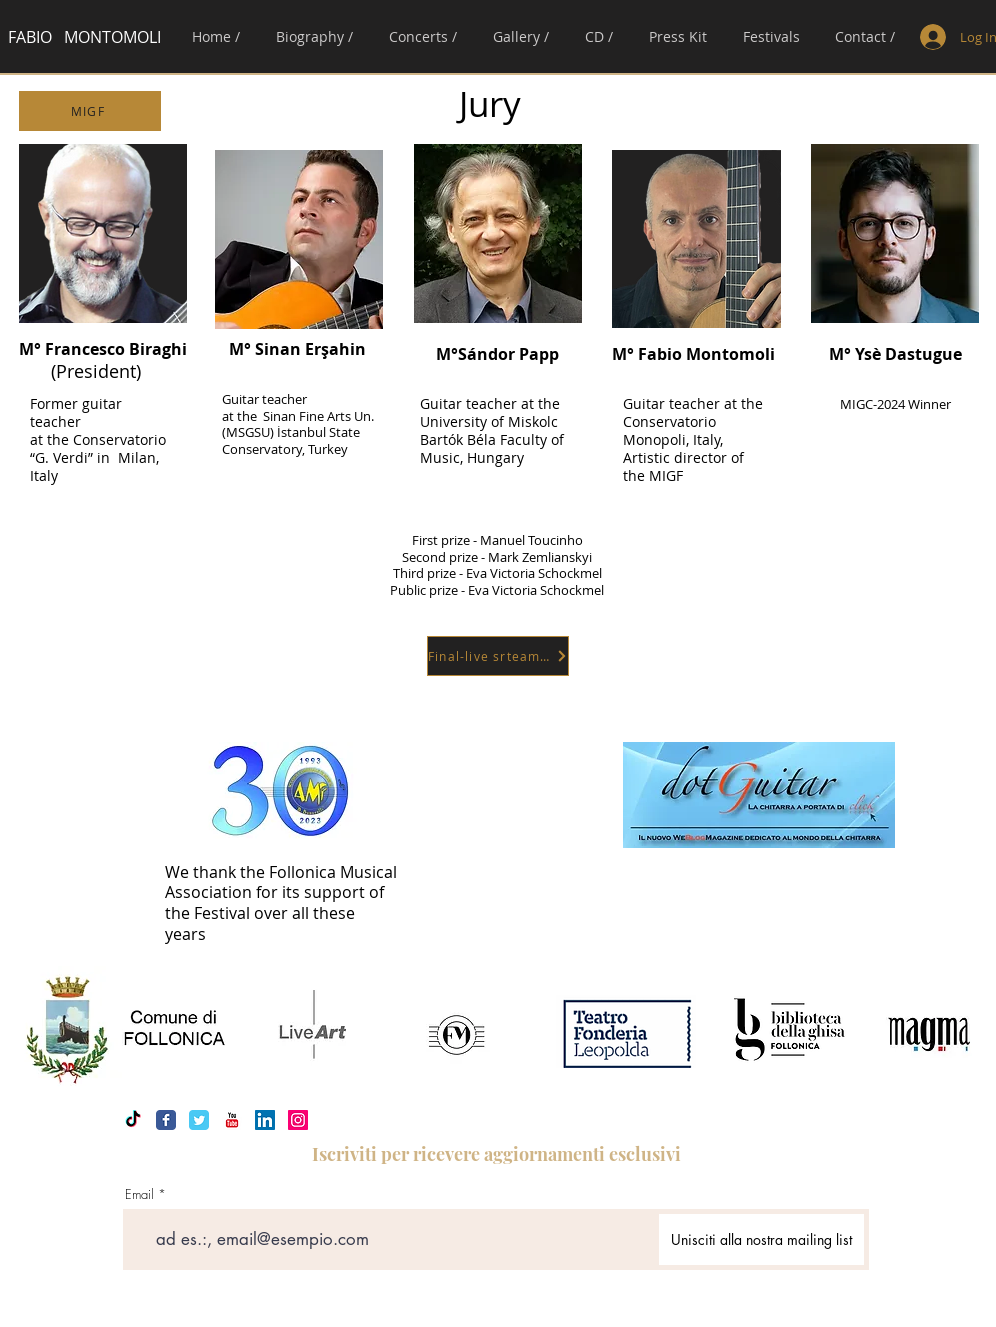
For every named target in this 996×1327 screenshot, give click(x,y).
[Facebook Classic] (166, 1120)
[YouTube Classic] (232, 1120)
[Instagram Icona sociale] (298, 1120)
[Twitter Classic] (199, 1120)
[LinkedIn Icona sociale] (265, 1120)
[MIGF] (90, 111)
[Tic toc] (133, 1120)
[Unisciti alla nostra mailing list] (761, 1239)
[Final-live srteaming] (498, 656)
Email (139, 1194)
